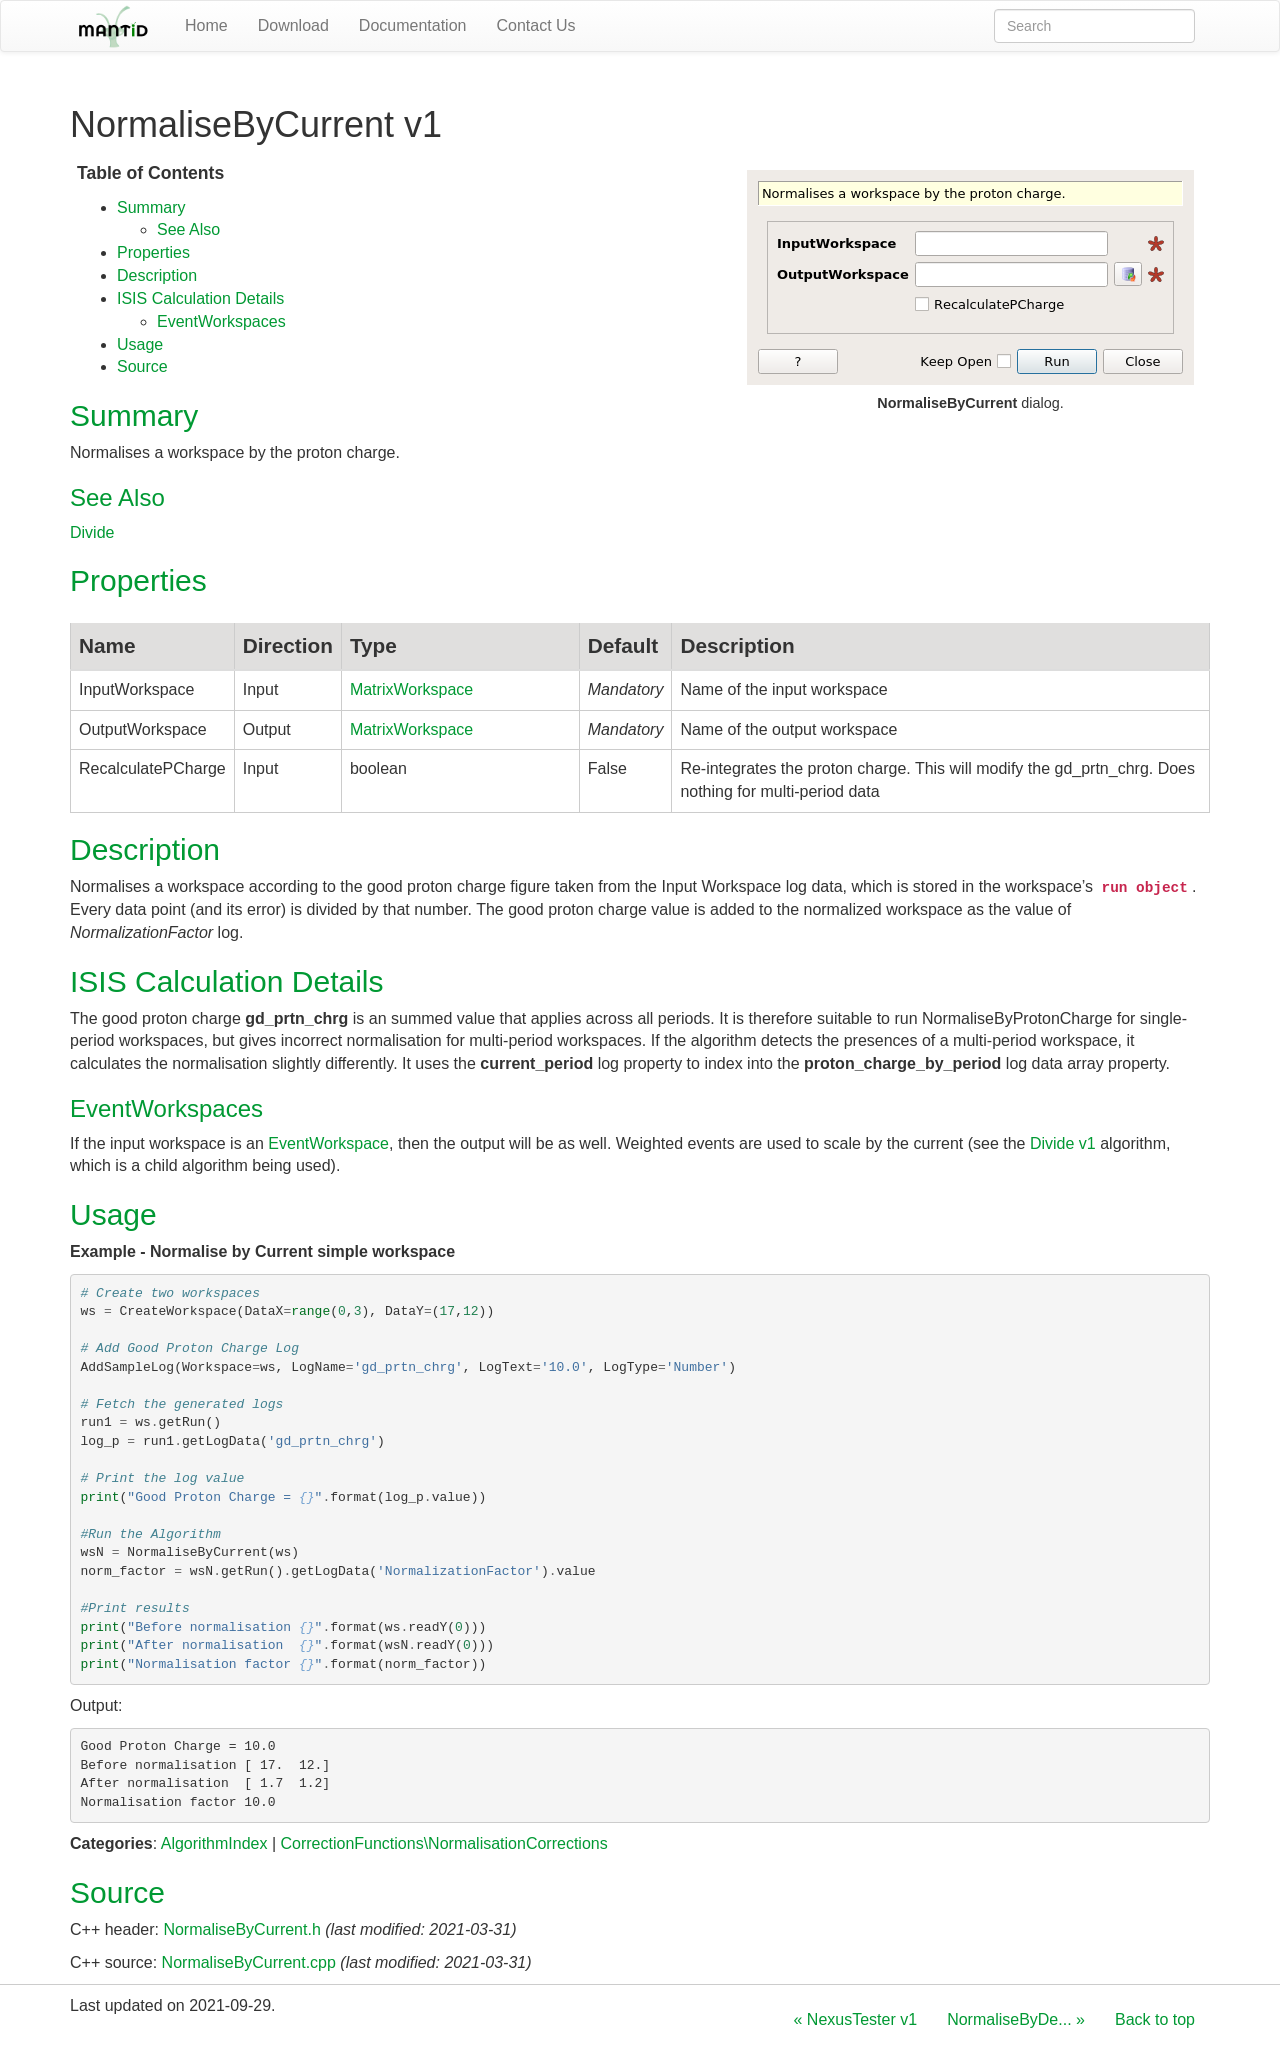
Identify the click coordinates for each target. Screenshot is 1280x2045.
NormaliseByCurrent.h (241, 1929)
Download (293, 25)
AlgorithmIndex (214, 1843)
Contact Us (535, 25)
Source (142, 366)
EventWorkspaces (221, 321)
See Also (188, 229)
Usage (140, 344)
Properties (153, 252)
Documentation (413, 25)
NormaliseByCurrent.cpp (249, 1962)
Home (206, 25)
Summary (151, 207)
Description (157, 275)
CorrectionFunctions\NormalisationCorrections (443, 1843)
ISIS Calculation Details (200, 298)
